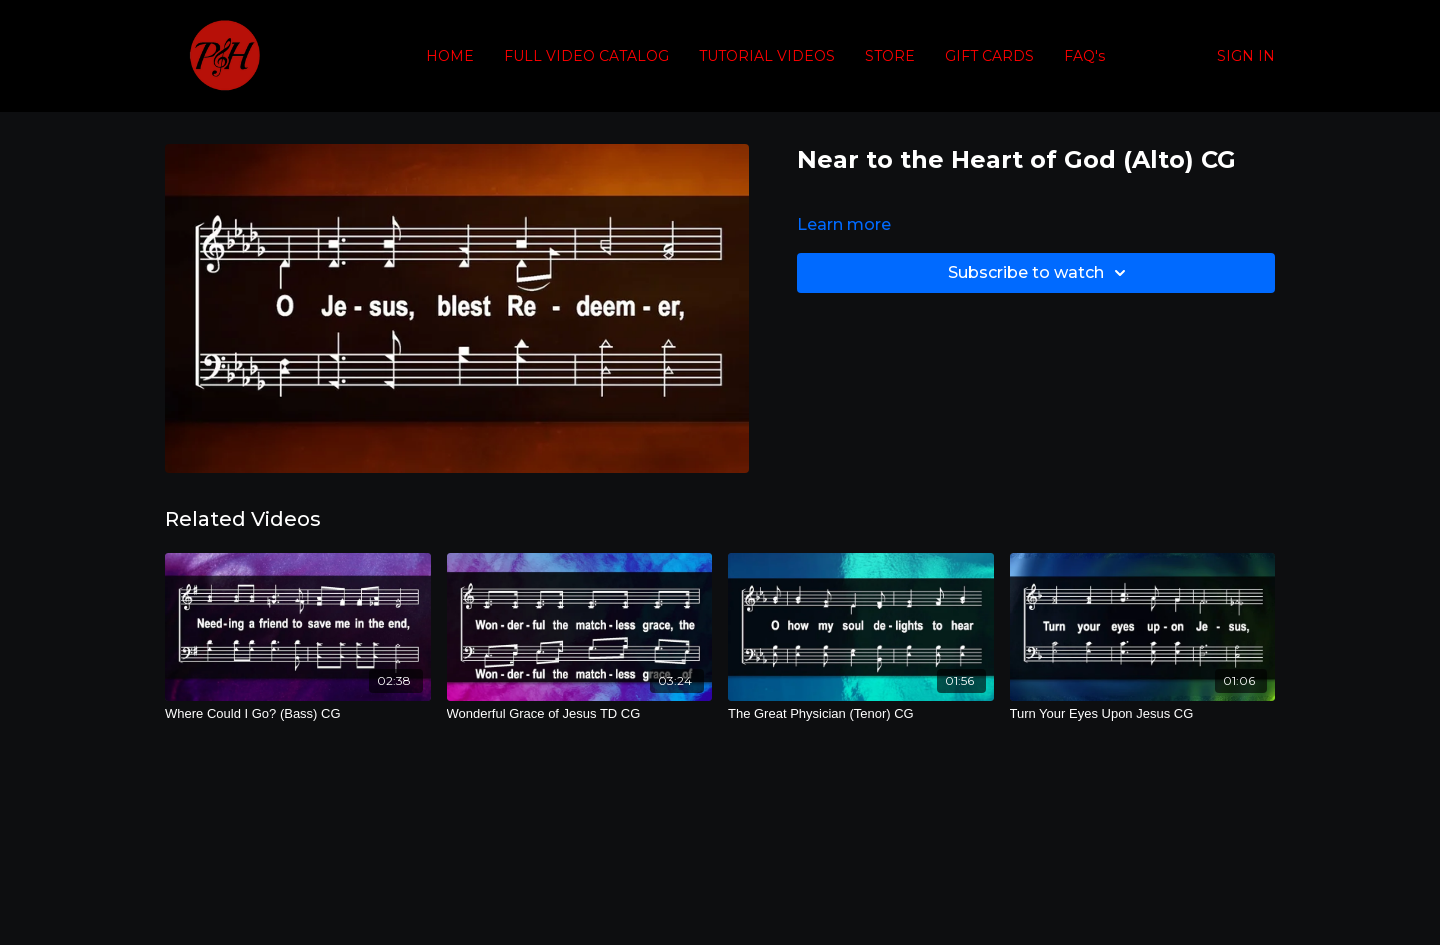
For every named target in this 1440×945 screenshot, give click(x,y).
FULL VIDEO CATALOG (586, 56)
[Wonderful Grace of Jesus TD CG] (580, 714)
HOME (450, 56)
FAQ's (1084, 56)
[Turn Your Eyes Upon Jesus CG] (1143, 714)
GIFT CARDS (989, 56)
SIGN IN (1246, 56)
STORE (890, 56)
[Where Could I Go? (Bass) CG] (298, 714)
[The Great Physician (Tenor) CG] (861, 714)
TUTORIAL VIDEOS (767, 56)
